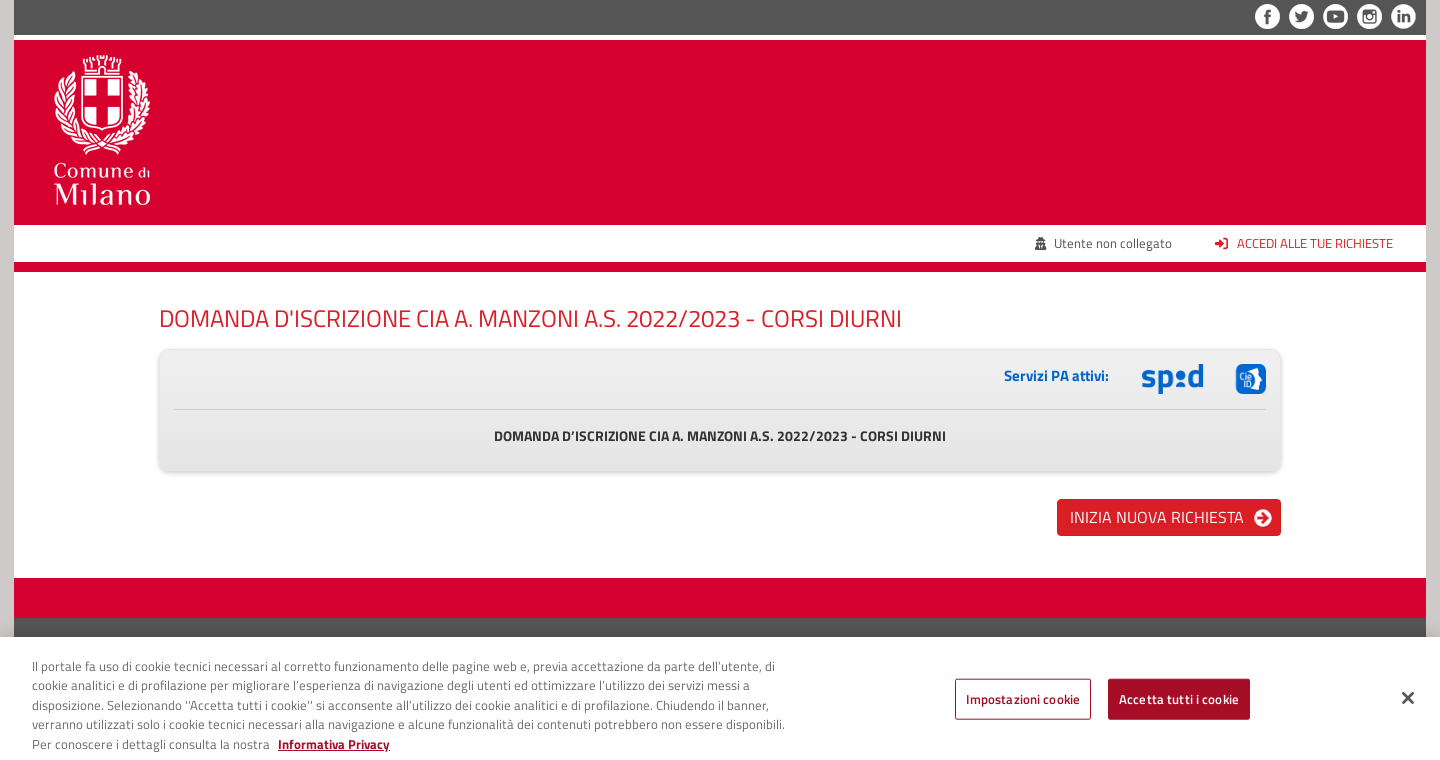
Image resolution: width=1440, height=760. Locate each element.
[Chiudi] (1408, 702)
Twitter (1301, 16)
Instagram (1369, 16)
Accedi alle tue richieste (1303, 243)
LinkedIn (1403, 16)
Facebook (1267, 16)
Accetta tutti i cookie (1179, 703)
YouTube (1335, 16)
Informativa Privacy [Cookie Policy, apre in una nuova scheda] (334, 749)
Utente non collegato (1104, 243)
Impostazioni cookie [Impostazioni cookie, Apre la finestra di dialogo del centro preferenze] (1023, 703)
